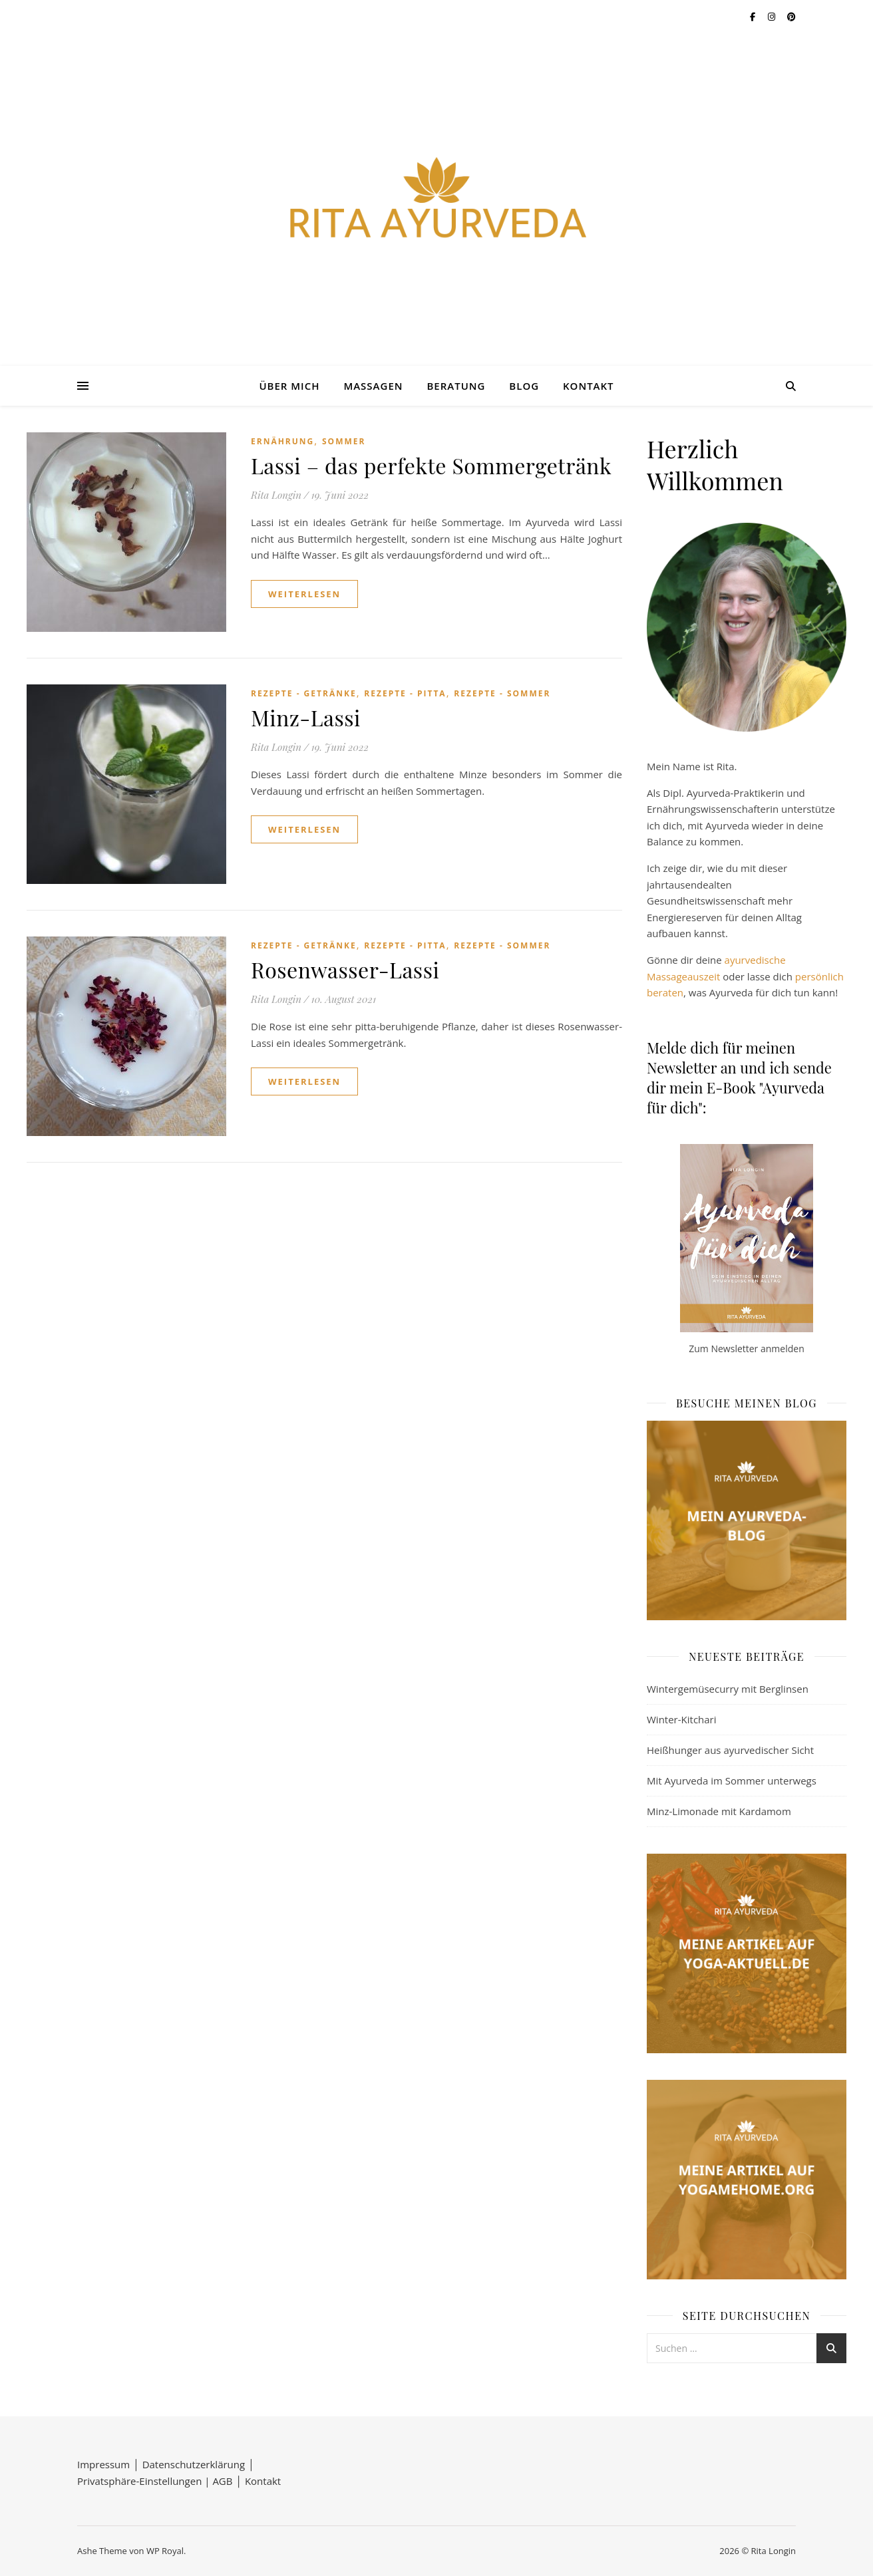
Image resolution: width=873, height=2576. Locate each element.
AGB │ (228, 2481)
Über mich (289, 385)
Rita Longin (276, 494)
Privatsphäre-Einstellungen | (144, 2481)
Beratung (456, 385)
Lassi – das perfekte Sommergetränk (431, 465)
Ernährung (282, 441)
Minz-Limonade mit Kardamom (719, 1811)
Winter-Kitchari (682, 1719)
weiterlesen (304, 594)
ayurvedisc (749, 959)
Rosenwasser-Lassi (345, 969)
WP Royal (165, 2551)
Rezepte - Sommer (502, 693)
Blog (524, 385)
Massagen (373, 385)
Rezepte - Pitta (405, 693)
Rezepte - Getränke (304, 693)
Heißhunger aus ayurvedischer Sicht (730, 1750)
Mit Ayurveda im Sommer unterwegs (731, 1780)
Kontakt (588, 385)
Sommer (343, 441)
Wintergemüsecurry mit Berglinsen (727, 1688)
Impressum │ (109, 2464)
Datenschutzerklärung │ (198, 2464)
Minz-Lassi (306, 717)
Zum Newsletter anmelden (746, 1348)
